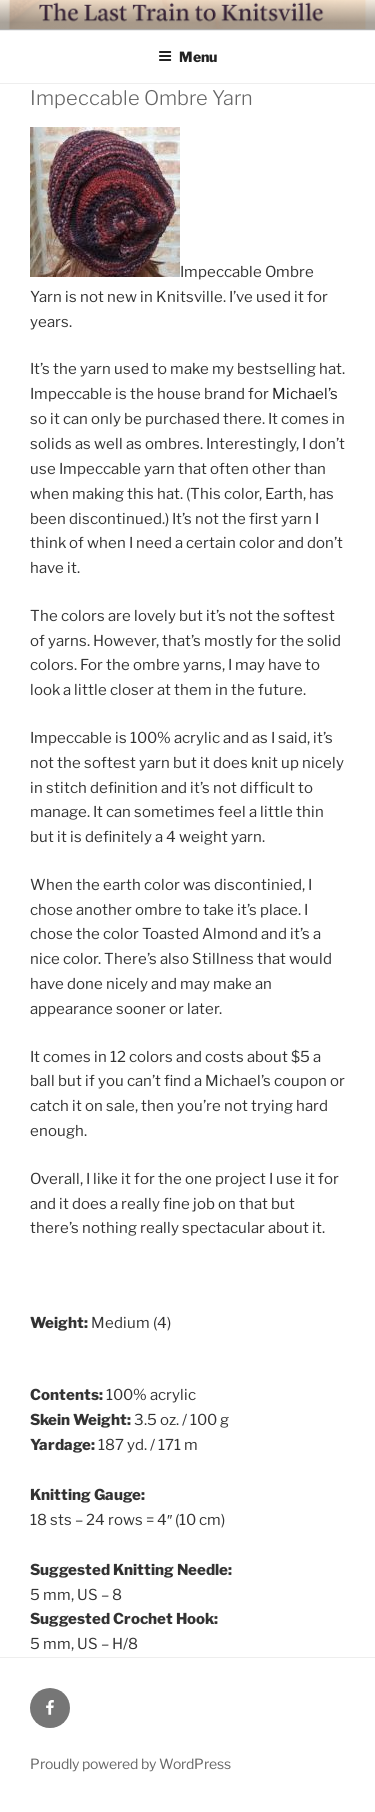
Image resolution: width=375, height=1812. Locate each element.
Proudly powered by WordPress (130, 1763)
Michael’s (305, 394)
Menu (187, 56)
